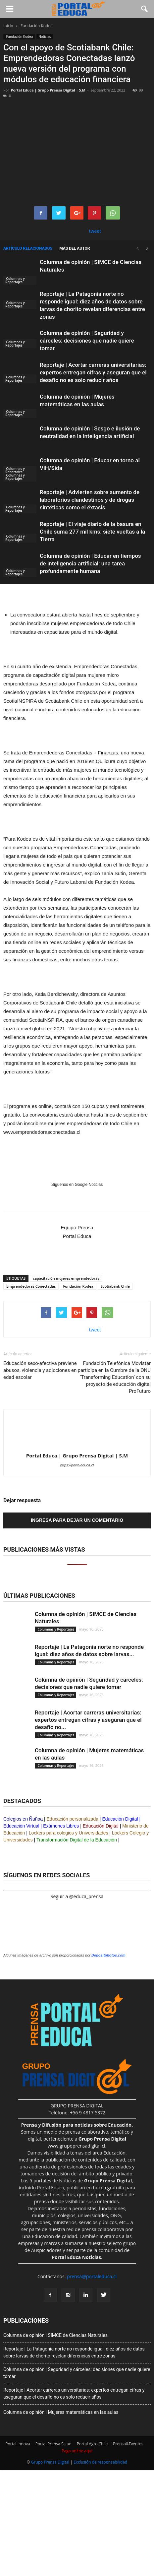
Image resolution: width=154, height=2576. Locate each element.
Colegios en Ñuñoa (23, 1819)
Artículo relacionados (27, 248)
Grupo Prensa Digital (50, 2462)
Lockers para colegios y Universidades (68, 1832)
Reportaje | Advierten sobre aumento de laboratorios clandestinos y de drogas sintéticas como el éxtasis (89, 500)
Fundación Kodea (19, 36)
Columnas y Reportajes (15, 280)
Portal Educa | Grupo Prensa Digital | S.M (48, 90)
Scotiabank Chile (115, 1286)
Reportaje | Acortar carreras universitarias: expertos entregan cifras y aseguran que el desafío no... (88, 1719)
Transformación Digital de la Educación (76, 1839)
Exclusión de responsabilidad (100, 2462)
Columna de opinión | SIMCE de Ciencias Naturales (55, 2335)
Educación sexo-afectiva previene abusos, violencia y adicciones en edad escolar (40, 1370)
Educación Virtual (21, 1826)
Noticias (44, 36)
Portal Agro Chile (92, 2444)
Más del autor (74, 248)
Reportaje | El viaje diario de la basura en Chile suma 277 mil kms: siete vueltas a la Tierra (92, 532)
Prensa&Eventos (128, 2444)
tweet (95, 231)
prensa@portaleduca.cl (92, 2276)
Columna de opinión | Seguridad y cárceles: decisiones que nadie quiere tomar (87, 341)
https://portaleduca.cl (77, 1465)
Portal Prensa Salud (53, 2444)
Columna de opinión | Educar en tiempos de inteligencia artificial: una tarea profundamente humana (90, 563)
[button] (144, 9)
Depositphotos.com (108, 1955)
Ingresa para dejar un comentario (77, 1520)
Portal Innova (17, 2444)
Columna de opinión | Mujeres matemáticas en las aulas (60, 2412)
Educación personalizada (72, 1819)
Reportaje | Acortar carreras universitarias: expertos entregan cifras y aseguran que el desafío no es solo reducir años (93, 372)
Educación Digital (120, 1819)
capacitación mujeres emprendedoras (66, 1278)
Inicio (8, 26)
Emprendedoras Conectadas (31, 1286)
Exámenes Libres (61, 1826)
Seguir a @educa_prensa (77, 1896)
